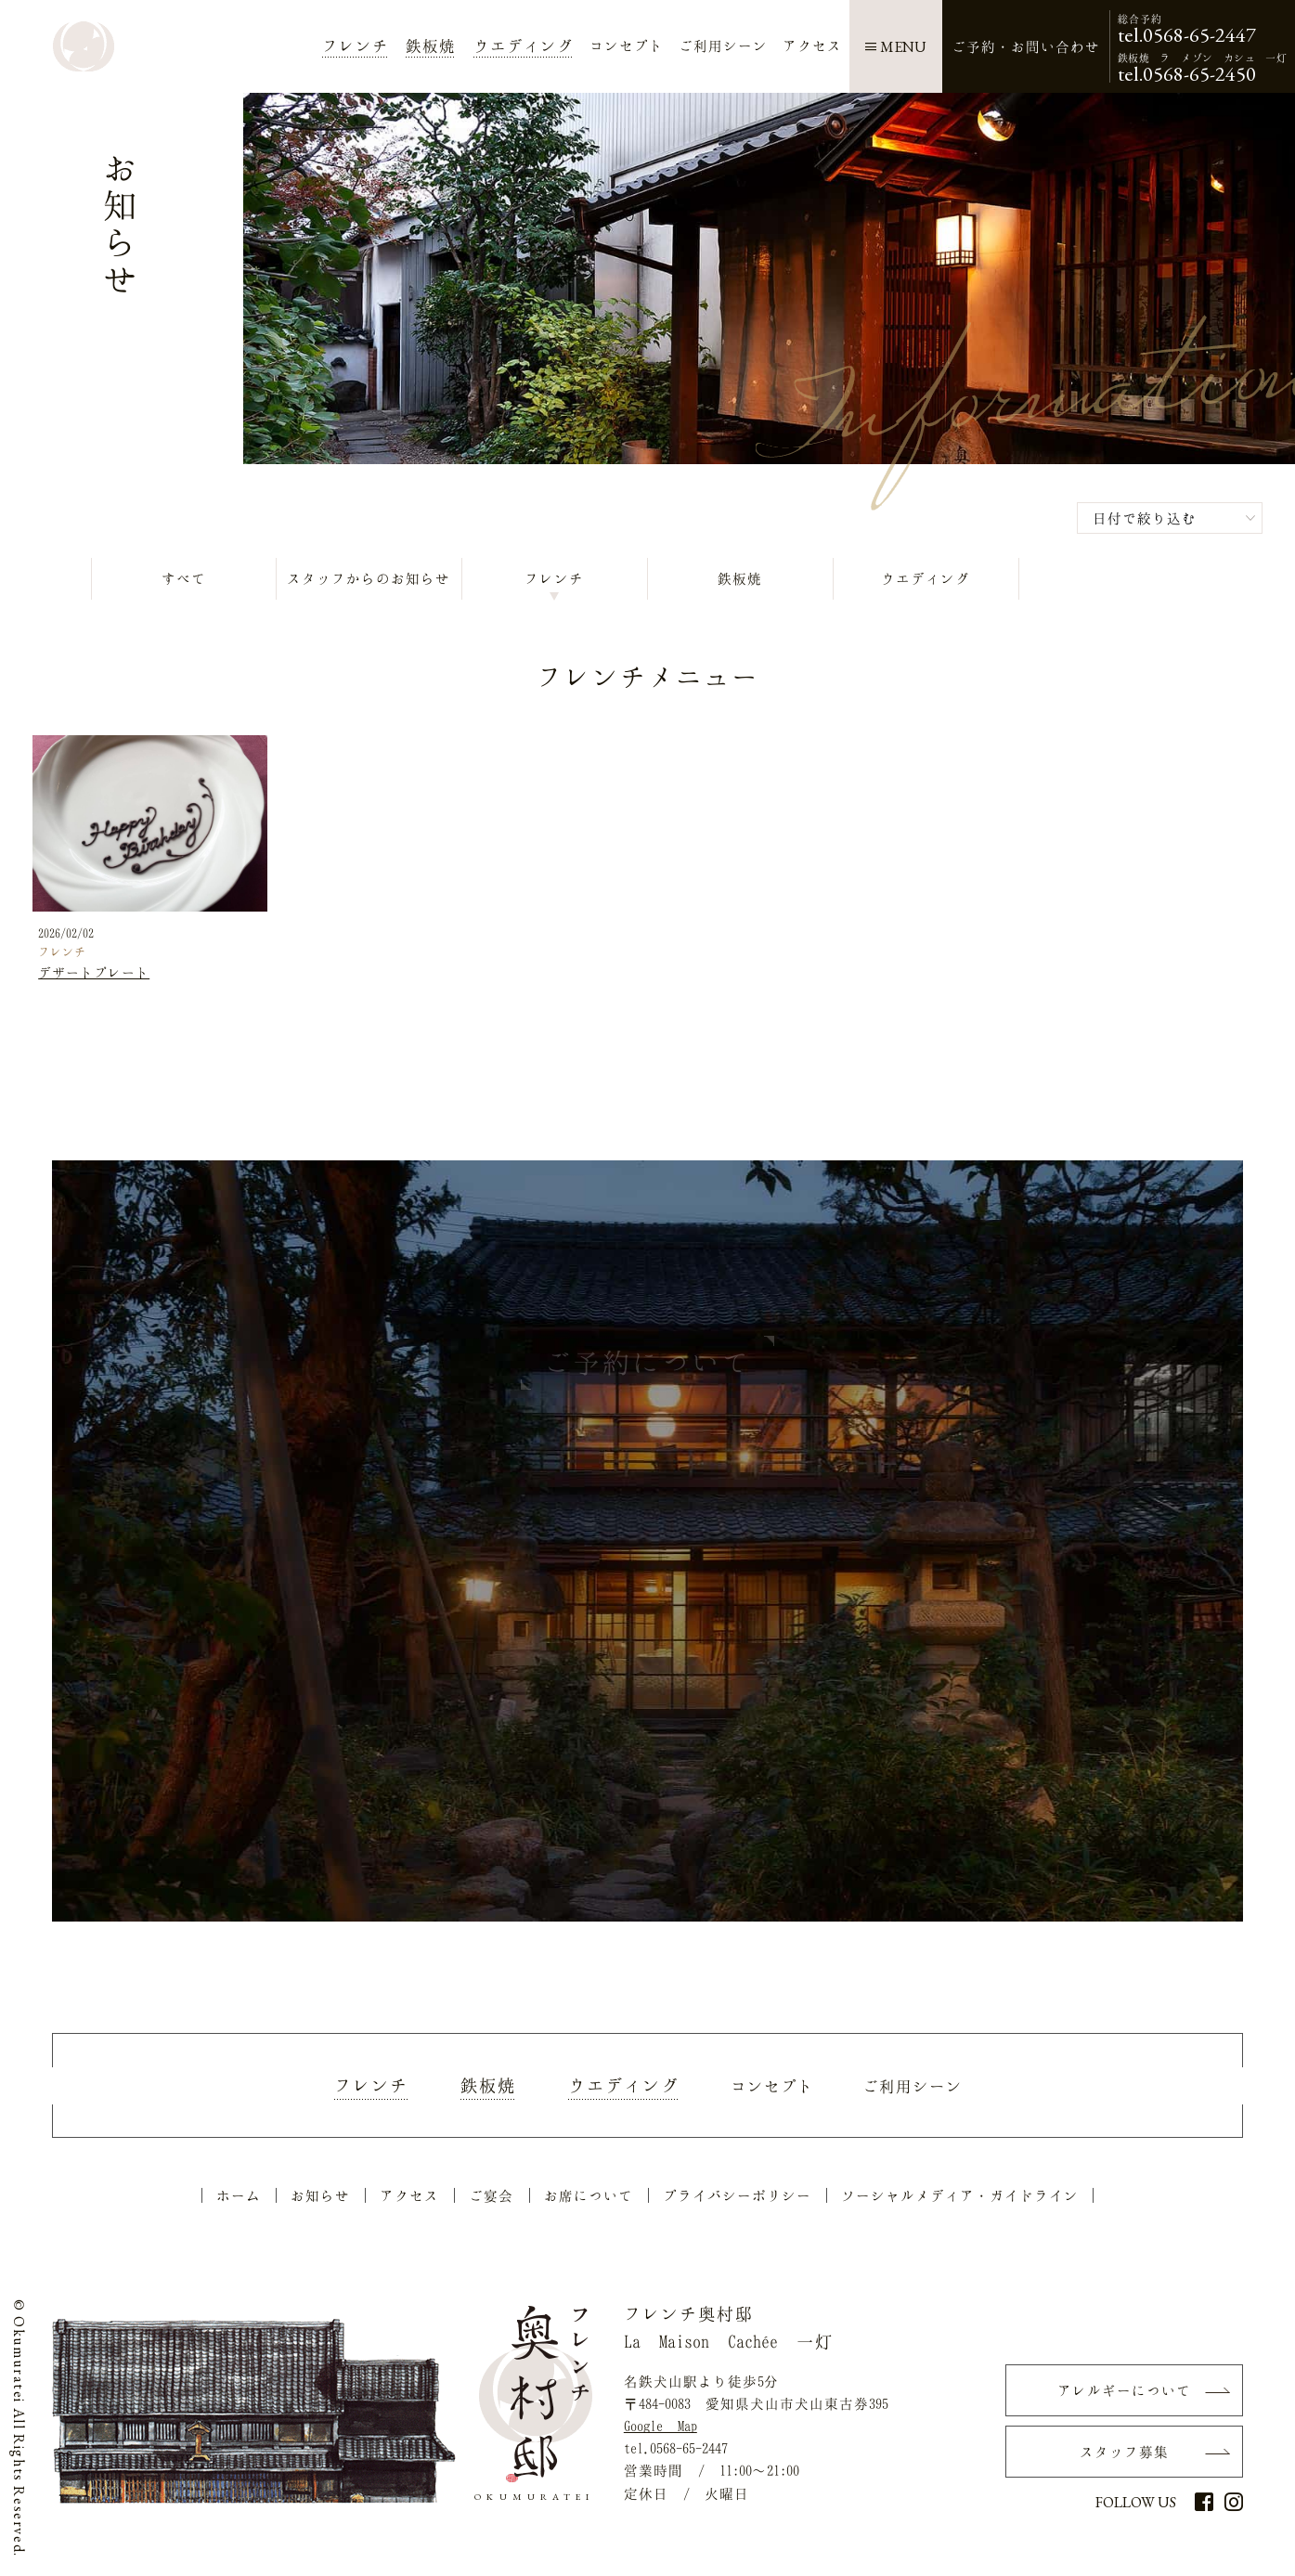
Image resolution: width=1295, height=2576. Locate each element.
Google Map (660, 2429)
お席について (588, 2199)
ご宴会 (491, 2199)
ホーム (238, 2199)
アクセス (409, 2199)
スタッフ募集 (1124, 2456)
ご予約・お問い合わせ (1026, 46)
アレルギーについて (1124, 2394)
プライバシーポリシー (737, 2199)
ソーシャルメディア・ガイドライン (960, 2199)
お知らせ (320, 2199)
